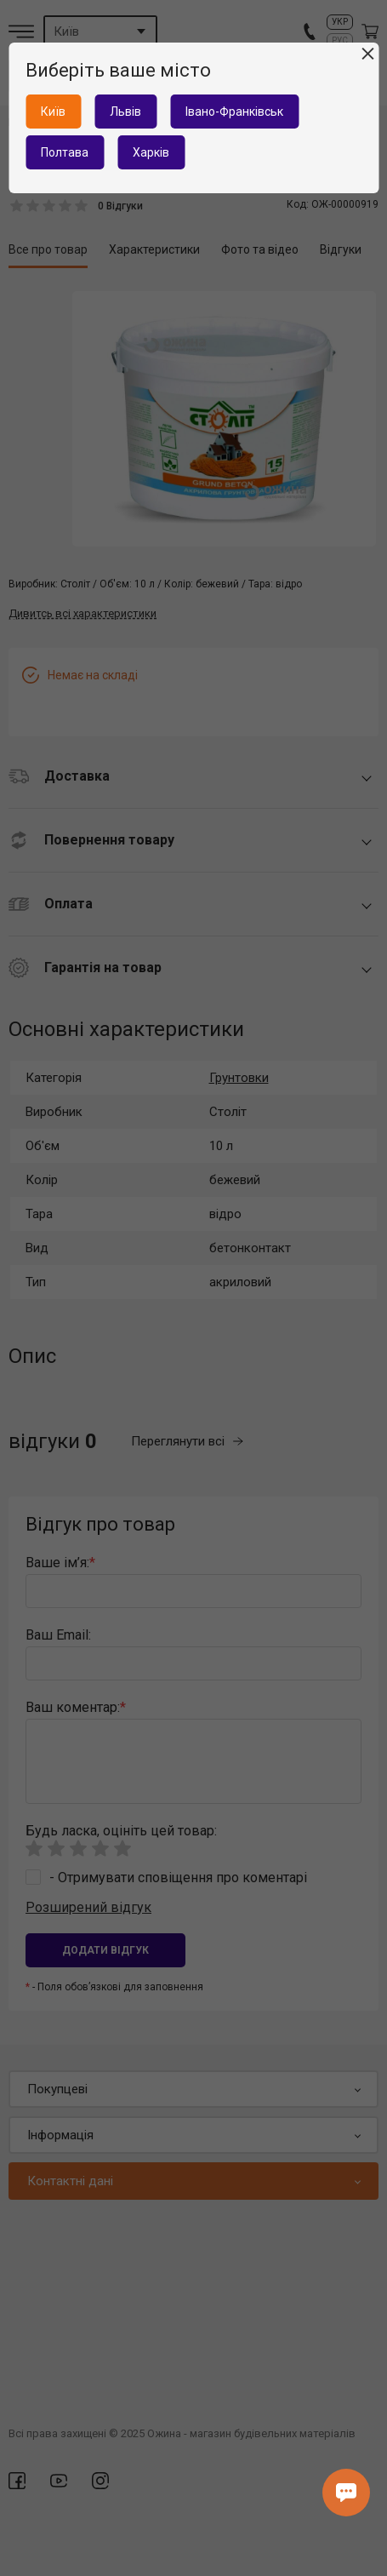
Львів (125, 111)
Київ (53, 111)
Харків (151, 152)
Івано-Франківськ (234, 111)
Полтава (64, 152)
